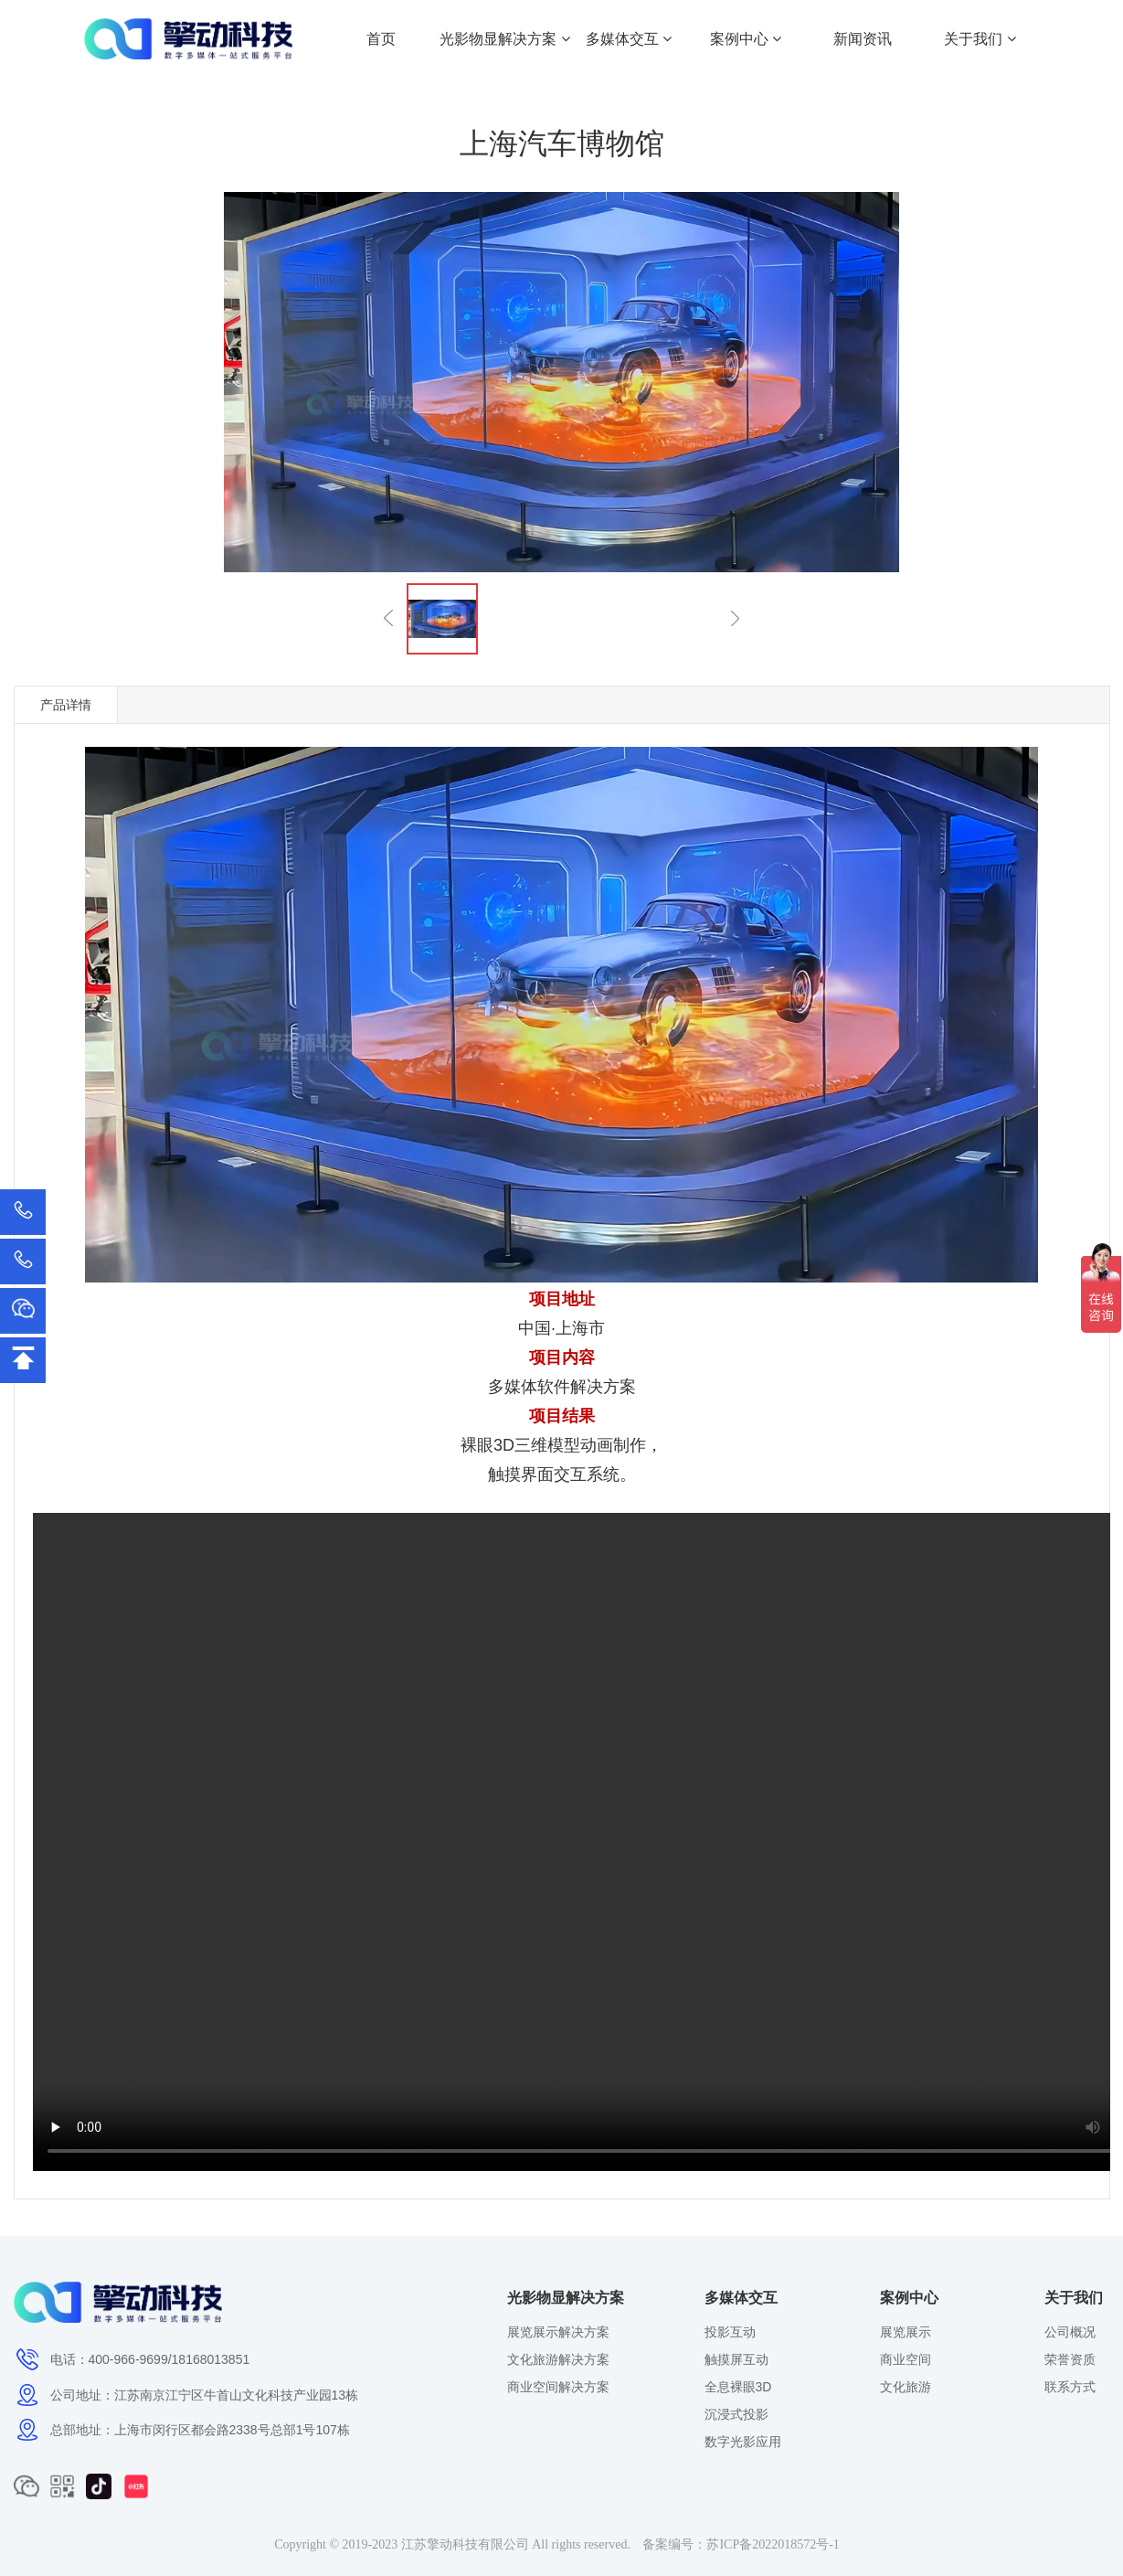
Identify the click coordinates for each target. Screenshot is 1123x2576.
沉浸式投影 (736, 2414)
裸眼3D (487, 1445)
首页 (381, 39)
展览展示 (905, 2332)
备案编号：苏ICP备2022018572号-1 (740, 2544)
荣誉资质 (1070, 2359)
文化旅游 (905, 2386)
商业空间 (905, 2359)
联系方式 (1070, 2386)
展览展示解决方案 (558, 2332)
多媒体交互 (629, 39)
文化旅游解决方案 (558, 2359)
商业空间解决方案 (558, 2386)
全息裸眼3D (738, 2386)
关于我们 (979, 39)
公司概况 (1070, 2332)
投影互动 (730, 2332)
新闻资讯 (862, 39)
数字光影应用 (743, 2441)
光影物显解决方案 (504, 39)
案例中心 (745, 39)
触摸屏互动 (736, 2359)
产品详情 (65, 704)
